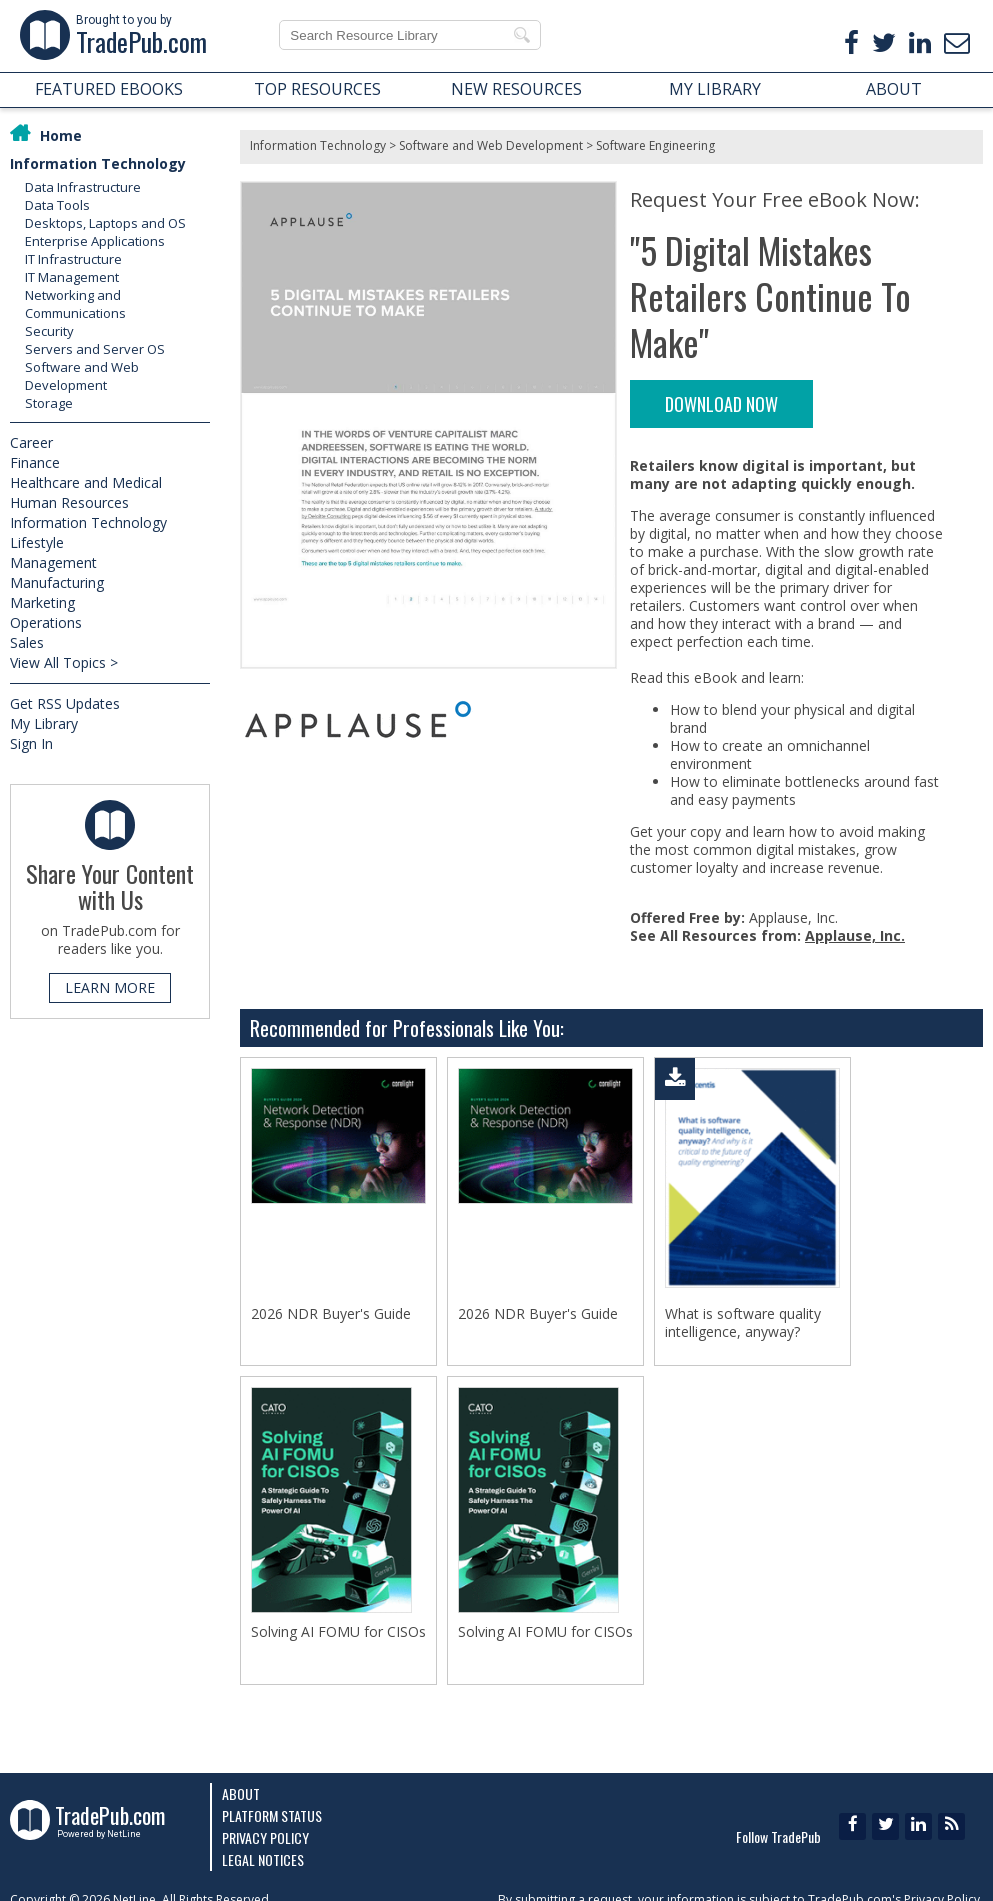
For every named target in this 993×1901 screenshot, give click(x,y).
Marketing (42, 602)
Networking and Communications (75, 304)
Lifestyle (37, 542)
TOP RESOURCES (317, 89)
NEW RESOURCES (516, 89)
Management (53, 562)
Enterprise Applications (95, 241)
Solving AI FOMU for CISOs (338, 1638)
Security (49, 331)
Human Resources (69, 502)
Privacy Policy (265, 1837)
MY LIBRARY (715, 89)
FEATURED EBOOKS (109, 89)
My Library (44, 723)
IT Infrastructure (73, 259)
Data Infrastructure (83, 187)
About (241, 1793)
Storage (49, 403)
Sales (27, 642)
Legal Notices (263, 1859)
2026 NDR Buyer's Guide (331, 1314)
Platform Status (272, 1815)
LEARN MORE (110, 987)
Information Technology (98, 163)
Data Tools (57, 205)
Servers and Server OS (95, 349)
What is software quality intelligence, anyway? (743, 1323)
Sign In (31, 743)
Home (61, 135)
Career (31, 442)
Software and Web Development (82, 376)
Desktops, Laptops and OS (105, 223)
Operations (46, 622)
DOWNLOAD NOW (721, 404)
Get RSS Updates (65, 703)
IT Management (72, 277)
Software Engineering (655, 145)
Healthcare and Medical (86, 482)
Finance (35, 462)
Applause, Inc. (855, 935)
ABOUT (894, 89)
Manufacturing (57, 582)
